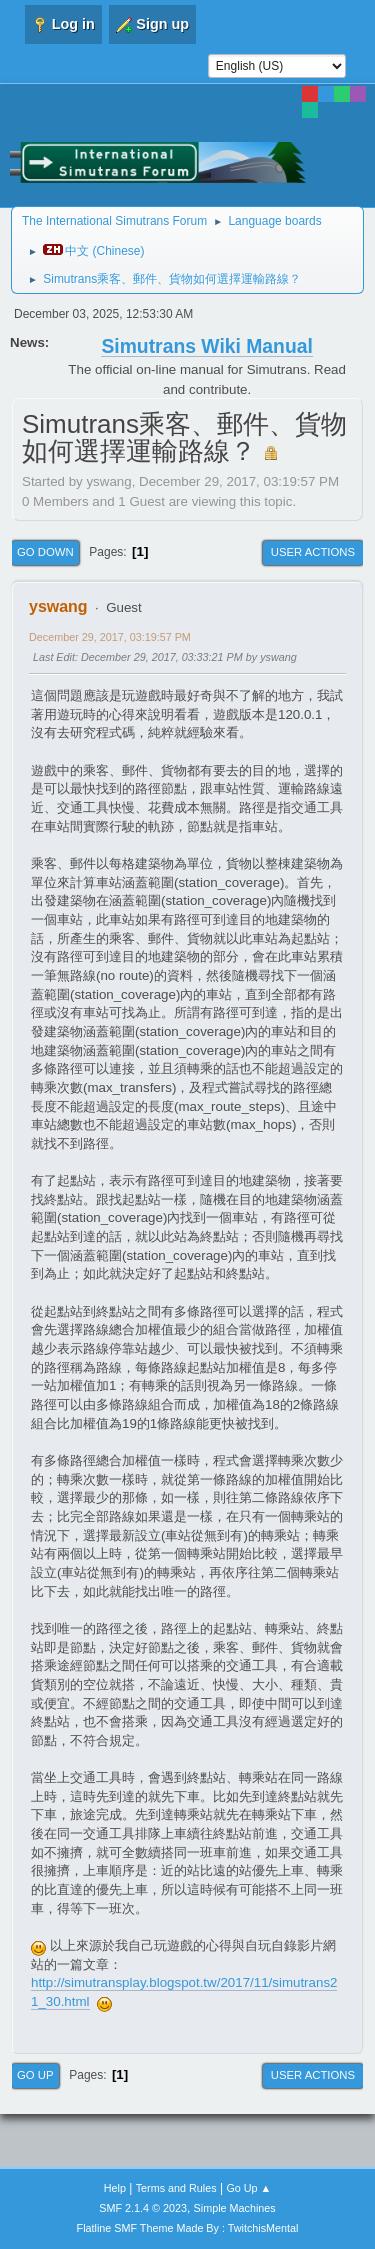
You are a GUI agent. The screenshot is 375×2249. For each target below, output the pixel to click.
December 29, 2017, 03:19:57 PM (110, 637)
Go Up (35, 2075)
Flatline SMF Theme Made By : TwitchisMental (188, 2228)
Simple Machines (235, 2208)
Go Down (45, 552)
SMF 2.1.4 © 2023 (143, 2208)
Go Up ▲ (248, 2188)
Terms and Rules (176, 2188)
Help (115, 2188)
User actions (313, 552)
